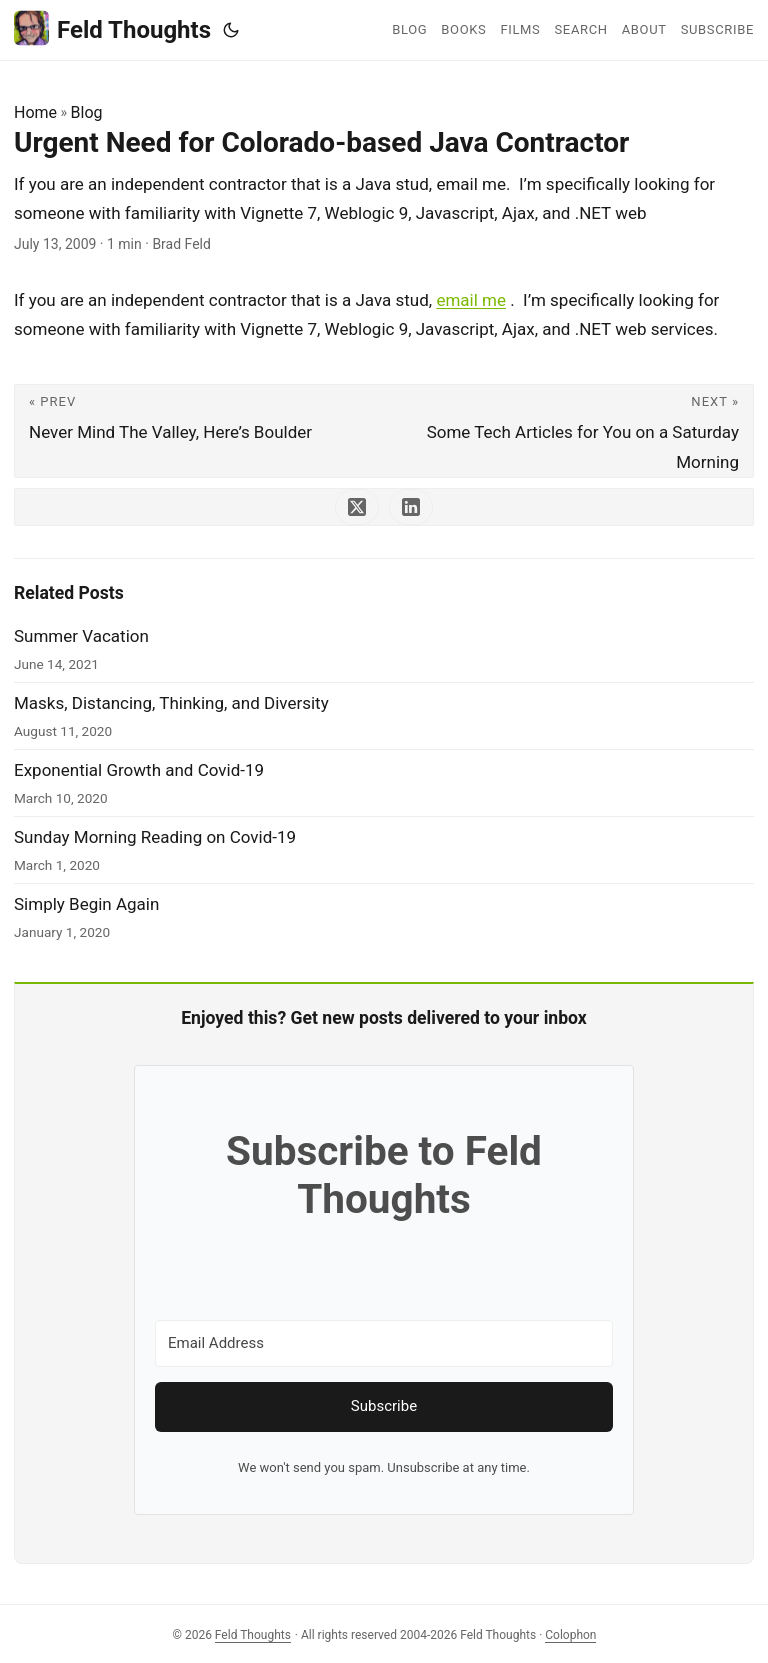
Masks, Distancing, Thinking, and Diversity (171, 703)
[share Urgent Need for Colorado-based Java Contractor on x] (357, 507)
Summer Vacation (81, 636)
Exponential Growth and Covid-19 (139, 770)
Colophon (570, 1635)
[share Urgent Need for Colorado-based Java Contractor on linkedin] (411, 507)
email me (471, 300)
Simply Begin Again (86, 904)
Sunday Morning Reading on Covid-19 (155, 837)
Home (35, 112)
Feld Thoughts (112, 28)
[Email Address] (384, 1343)
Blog (87, 112)
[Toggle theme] (231, 30)
